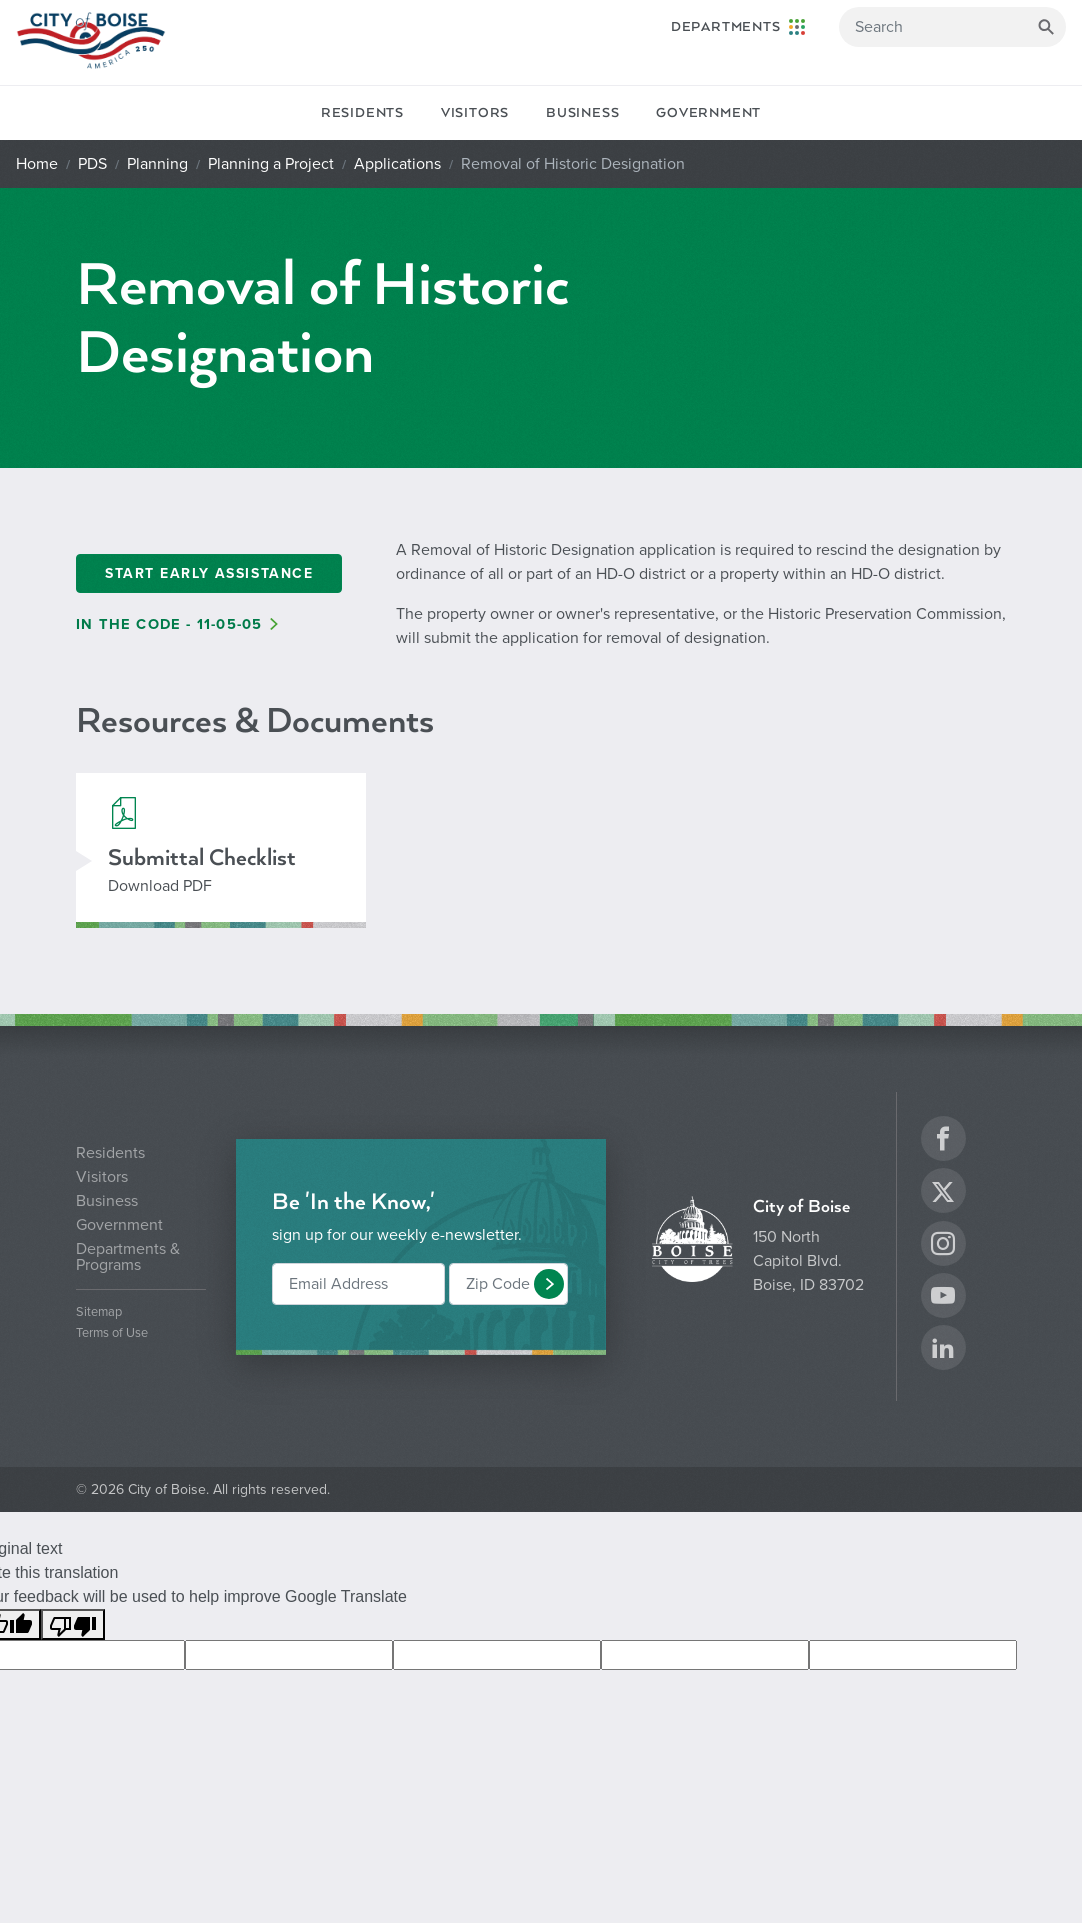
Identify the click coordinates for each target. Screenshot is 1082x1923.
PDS (92, 164)
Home (37, 164)
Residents (362, 113)
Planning (157, 164)
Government (708, 113)
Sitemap (99, 1312)
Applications (397, 164)
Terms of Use (112, 1333)
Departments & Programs (128, 1257)
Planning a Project (271, 164)
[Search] (952, 27)
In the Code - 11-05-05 (169, 624)
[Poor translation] (73, 1624)
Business (582, 113)
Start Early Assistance (209, 573)
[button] (549, 1284)
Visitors (475, 113)
